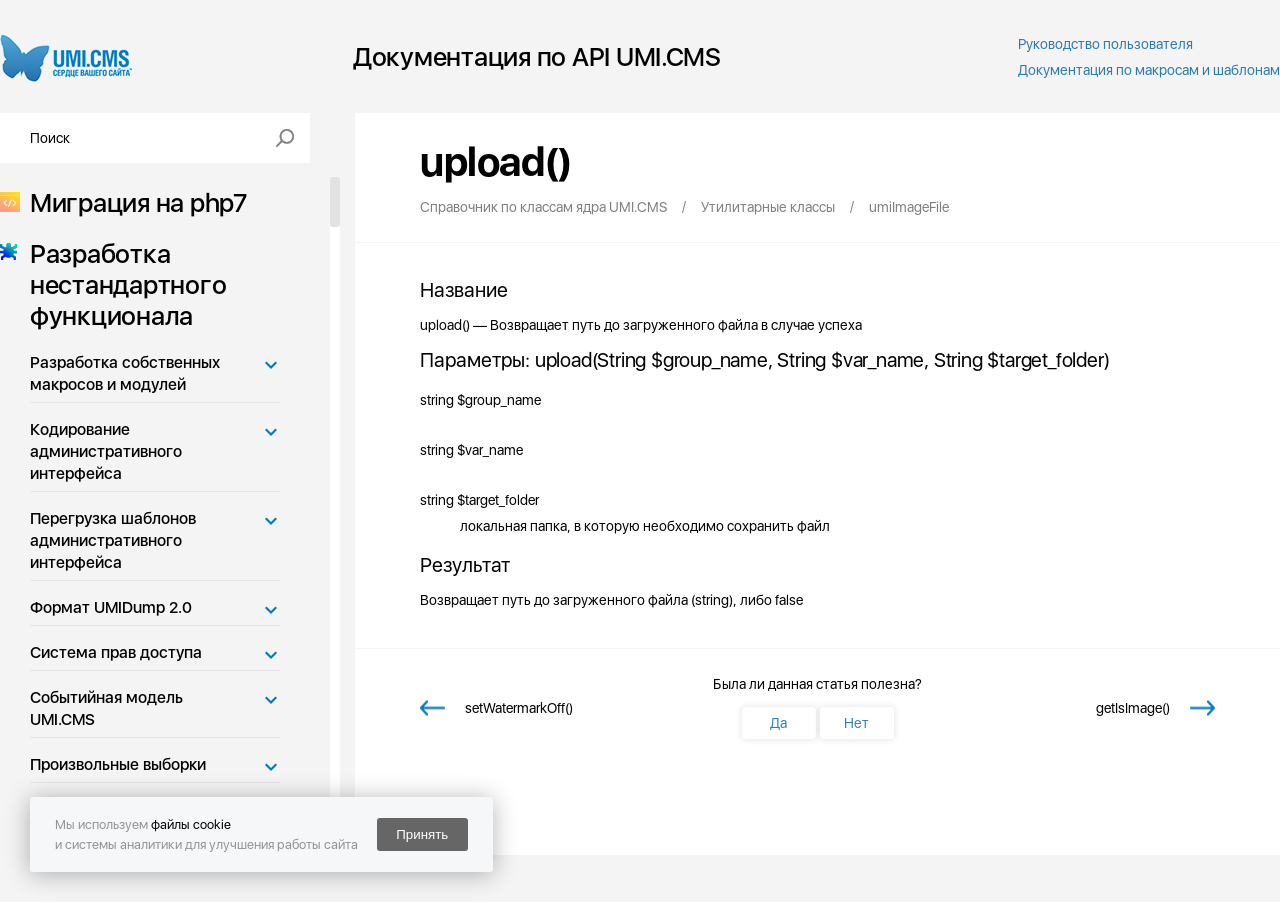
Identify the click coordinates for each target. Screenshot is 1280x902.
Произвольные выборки (118, 764)
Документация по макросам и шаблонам (1149, 70)
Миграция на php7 (132, 202)
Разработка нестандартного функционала (122, 284)
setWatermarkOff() (519, 708)
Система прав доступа (116, 652)
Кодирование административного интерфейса (106, 451)
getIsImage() (1133, 708)
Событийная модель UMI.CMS (106, 708)
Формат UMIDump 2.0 (111, 607)
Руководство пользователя (1105, 44)
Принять (422, 834)
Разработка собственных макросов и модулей (125, 373)
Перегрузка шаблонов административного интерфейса (113, 540)
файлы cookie (191, 824)
